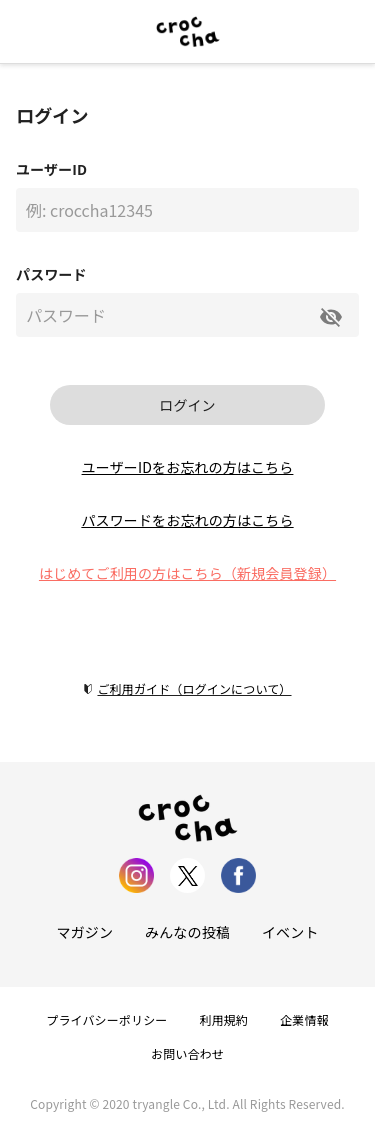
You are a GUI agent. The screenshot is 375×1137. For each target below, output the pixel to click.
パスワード (51, 274)
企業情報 (304, 1019)
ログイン (187, 405)
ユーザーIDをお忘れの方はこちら (188, 467)
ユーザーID (51, 169)
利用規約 (224, 1019)
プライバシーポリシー (106, 1019)
